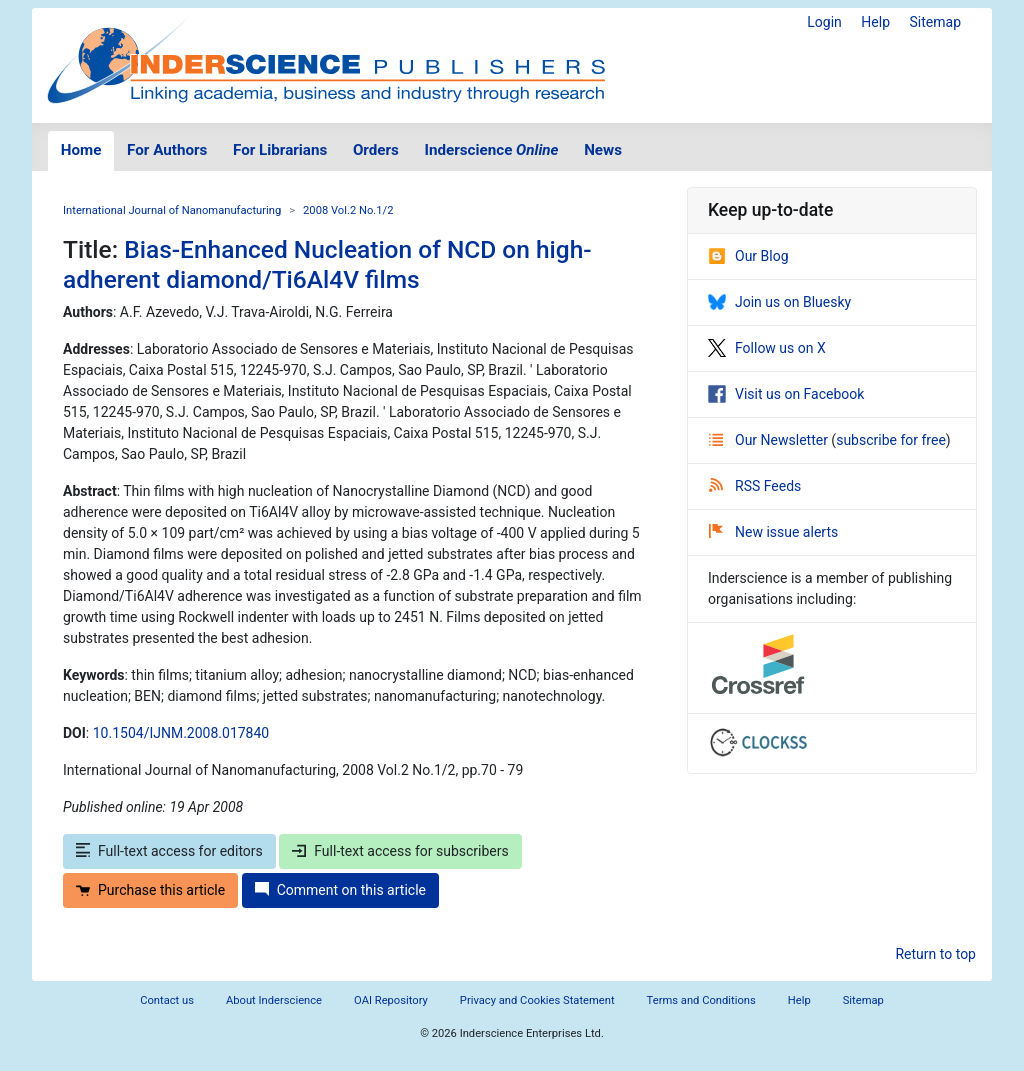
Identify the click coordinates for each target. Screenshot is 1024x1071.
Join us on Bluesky (779, 302)
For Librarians (280, 150)
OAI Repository (391, 1000)
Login (824, 22)
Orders (376, 150)
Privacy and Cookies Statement (537, 1000)
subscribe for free (891, 440)
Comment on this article (340, 890)
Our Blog (748, 256)
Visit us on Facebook (786, 394)
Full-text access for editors (169, 851)
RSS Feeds (755, 486)
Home (81, 150)
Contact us (167, 1000)
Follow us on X (767, 348)
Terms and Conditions (701, 1000)
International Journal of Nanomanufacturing (172, 210)
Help (875, 22)
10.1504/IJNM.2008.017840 (181, 733)
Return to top (935, 954)
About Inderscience (274, 1000)
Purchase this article (150, 890)
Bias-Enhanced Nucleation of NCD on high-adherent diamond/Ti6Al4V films (327, 264)
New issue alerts (773, 532)
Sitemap (935, 22)
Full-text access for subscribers (400, 851)
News (603, 150)
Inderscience (492, 150)
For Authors (167, 150)
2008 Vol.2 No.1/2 (348, 210)
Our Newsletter (770, 440)
